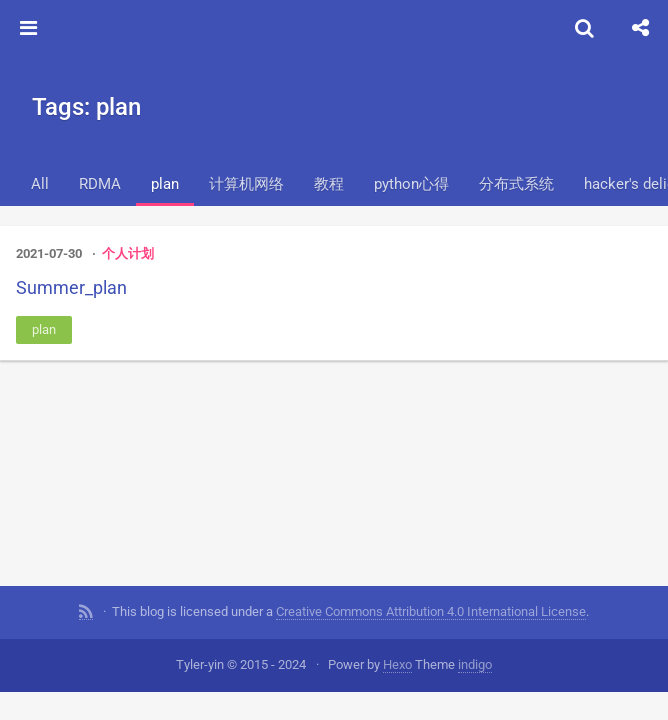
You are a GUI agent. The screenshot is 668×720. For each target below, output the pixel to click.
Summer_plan (71, 287)
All (40, 184)
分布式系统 (516, 184)
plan (165, 184)
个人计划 (128, 253)
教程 (329, 184)
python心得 (411, 184)
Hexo (397, 664)
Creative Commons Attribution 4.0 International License (431, 611)
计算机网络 (246, 184)
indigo (475, 664)
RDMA (100, 184)
